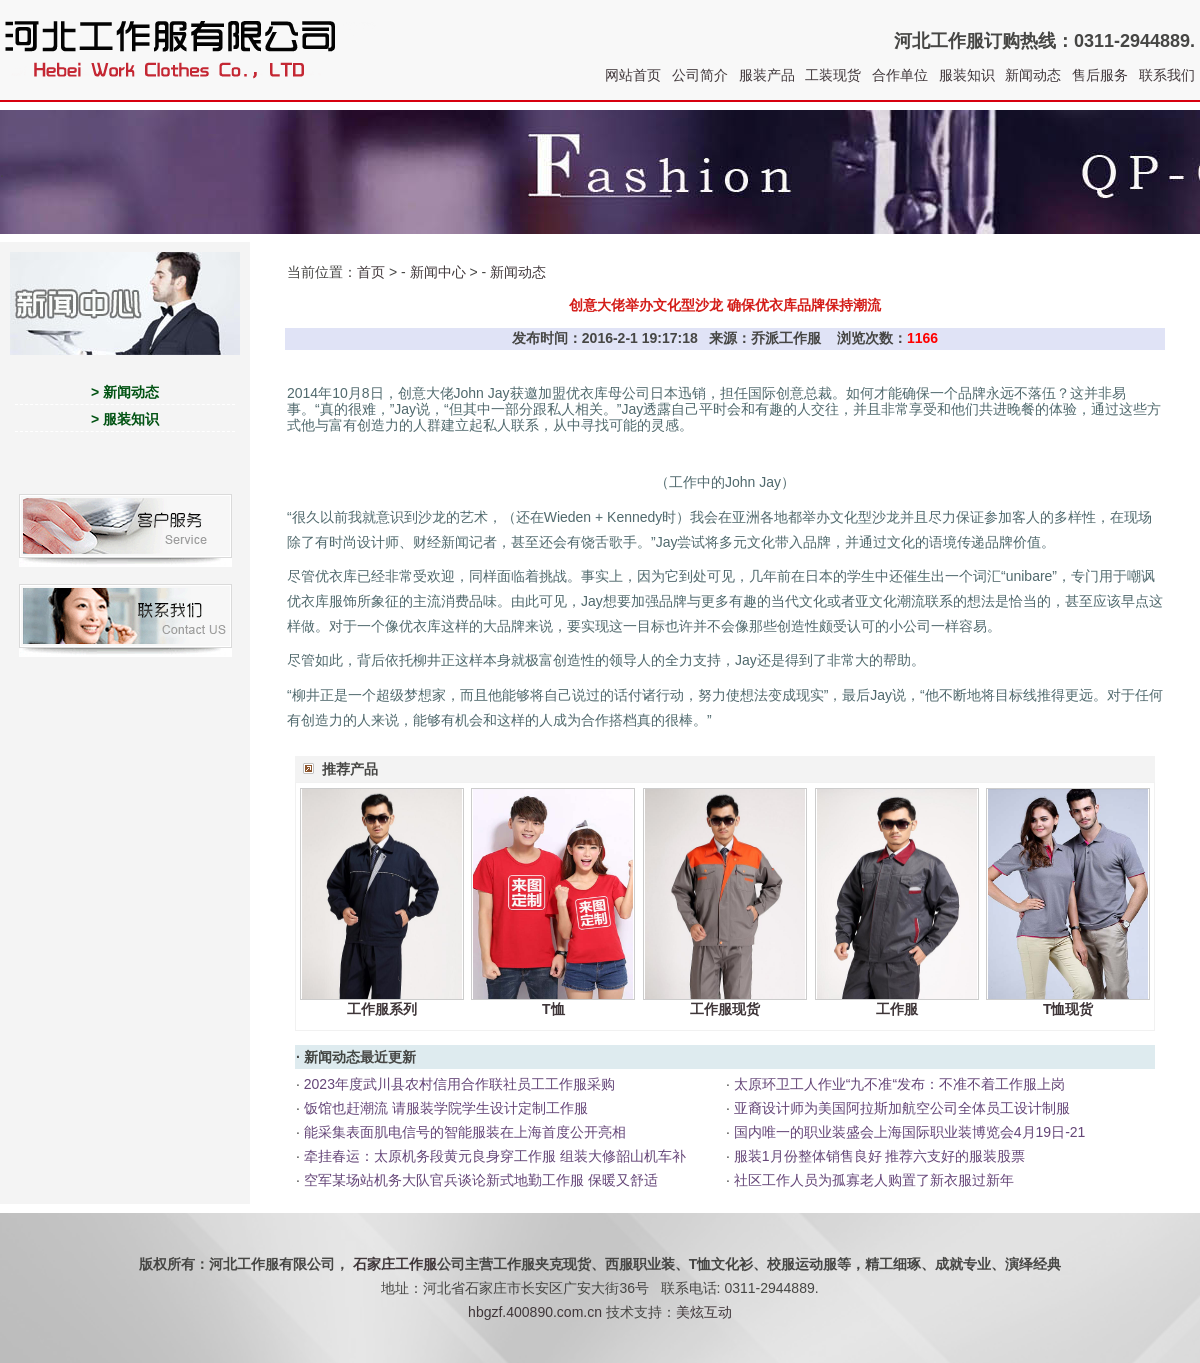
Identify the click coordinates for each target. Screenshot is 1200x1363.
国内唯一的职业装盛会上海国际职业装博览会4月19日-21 (910, 1132)
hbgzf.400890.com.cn (535, 1312)
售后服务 (1100, 75)
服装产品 (767, 75)
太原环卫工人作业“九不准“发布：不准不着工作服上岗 (899, 1084)
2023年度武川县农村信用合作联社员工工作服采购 (459, 1084)
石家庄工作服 (395, 1264)
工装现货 (833, 75)
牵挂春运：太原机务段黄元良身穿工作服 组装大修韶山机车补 (495, 1156)
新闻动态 (1033, 75)
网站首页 (633, 75)
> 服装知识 (125, 419)
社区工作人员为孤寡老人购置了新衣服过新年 (874, 1180)
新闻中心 (438, 272)
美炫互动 (704, 1312)
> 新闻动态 (125, 392)
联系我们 (1167, 75)
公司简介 (700, 75)
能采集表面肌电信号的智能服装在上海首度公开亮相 (465, 1132)
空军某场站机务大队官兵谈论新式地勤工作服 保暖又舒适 (481, 1180)
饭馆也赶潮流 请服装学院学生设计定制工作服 (446, 1108)
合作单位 (900, 75)
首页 (371, 272)
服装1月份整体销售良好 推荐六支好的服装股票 (880, 1156)
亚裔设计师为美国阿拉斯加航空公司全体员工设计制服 (902, 1108)
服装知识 (967, 75)
